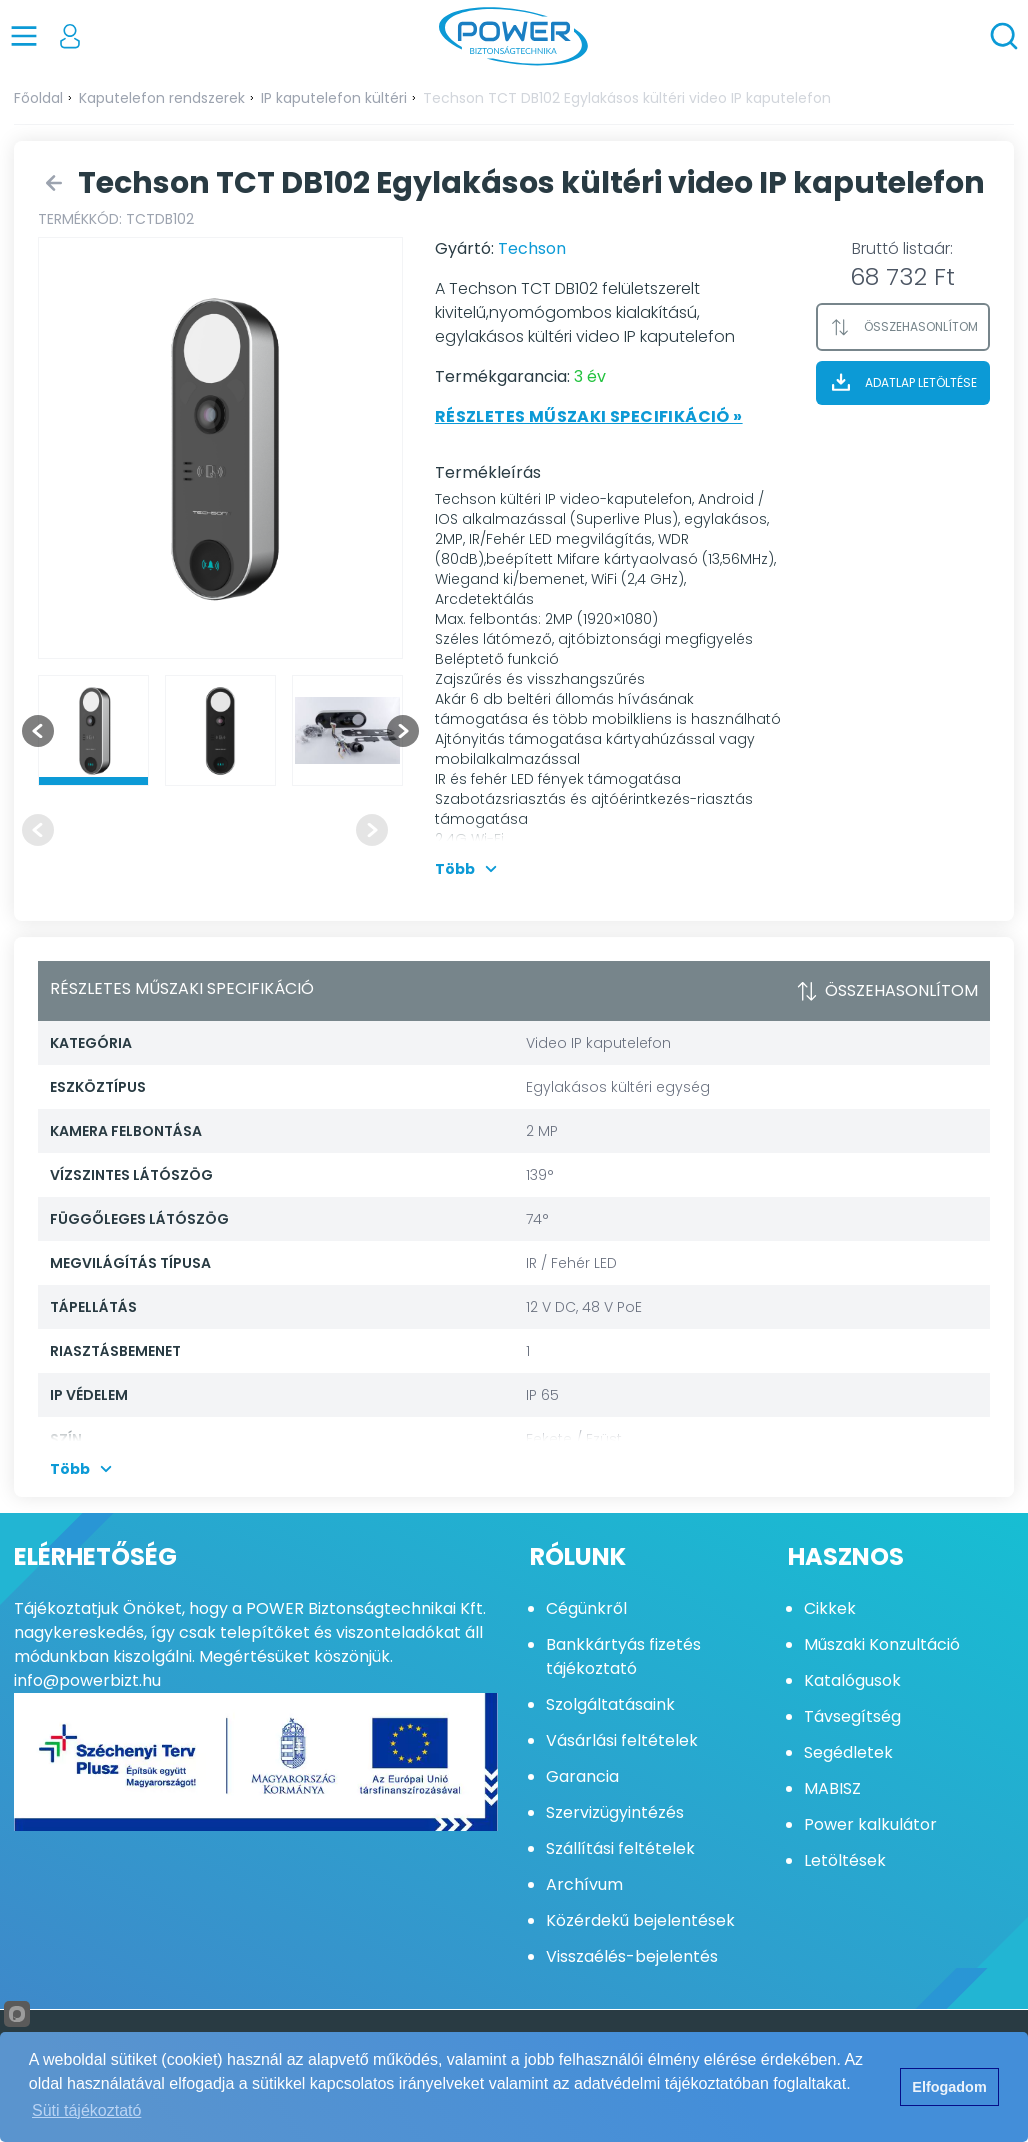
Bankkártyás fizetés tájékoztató (623, 1656)
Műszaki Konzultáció (882, 1644)
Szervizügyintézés (615, 1812)
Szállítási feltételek (620, 1848)
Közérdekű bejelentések (640, 1920)
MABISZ (832, 1788)
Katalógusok (852, 1680)
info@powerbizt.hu (87, 1680)
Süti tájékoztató (86, 2110)
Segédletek (848, 1752)
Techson (532, 248)
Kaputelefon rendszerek (162, 98)
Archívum (584, 1884)
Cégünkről (586, 1608)
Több (469, 869)
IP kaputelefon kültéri (334, 98)
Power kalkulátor (870, 1824)
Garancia (582, 1776)
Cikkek (830, 1608)
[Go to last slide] (38, 731)
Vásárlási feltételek (622, 1740)
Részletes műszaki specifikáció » (589, 416)
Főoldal (38, 98)
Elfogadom (949, 2087)
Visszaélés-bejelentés (632, 1956)
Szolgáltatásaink (610, 1704)
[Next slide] (403, 731)
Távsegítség (852, 1716)
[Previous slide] (38, 830)
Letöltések (845, 1860)
